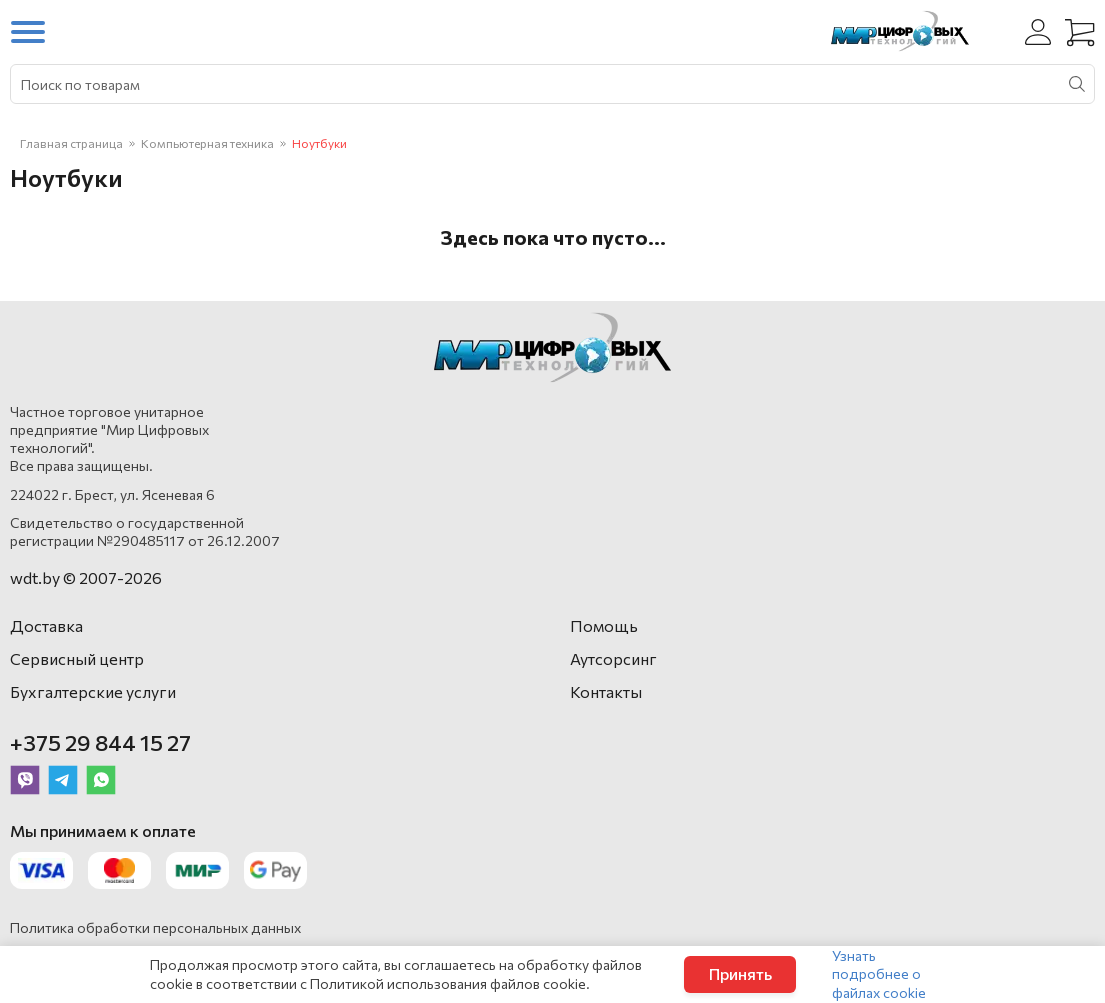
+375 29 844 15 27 (100, 742)
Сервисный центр (77, 658)
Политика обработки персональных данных (155, 927)
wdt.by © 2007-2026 (86, 577)
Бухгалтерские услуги (93, 691)
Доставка (46, 625)
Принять (740, 973)
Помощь (604, 625)
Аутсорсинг (613, 658)
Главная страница (71, 143)
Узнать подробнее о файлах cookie (879, 973)
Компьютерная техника (207, 143)
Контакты (606, 691)
